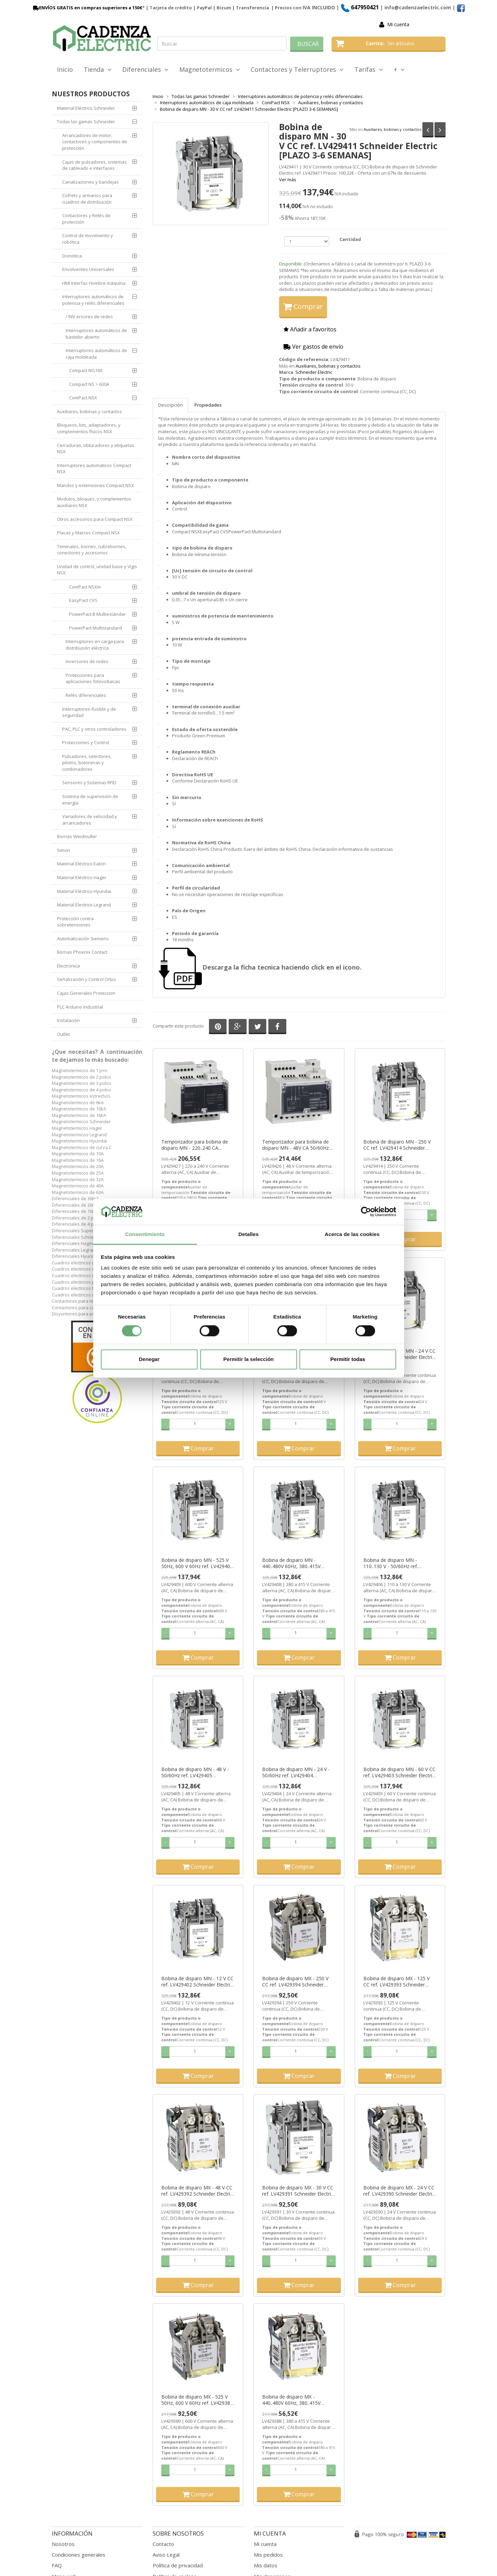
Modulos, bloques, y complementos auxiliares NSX (94, 502)
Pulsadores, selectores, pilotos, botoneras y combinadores (87, 762)
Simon (63, 850)
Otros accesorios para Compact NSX (95, 519)
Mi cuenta (398, 24)
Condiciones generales (78, 2554)
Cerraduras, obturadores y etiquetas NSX (95, 448)
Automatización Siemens (83, 938)
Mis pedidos (268, 2554)
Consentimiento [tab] (145, 1234)
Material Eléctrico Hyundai (84, 891)
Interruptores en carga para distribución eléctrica (95, 644)
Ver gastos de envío (313, 346)
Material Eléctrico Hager (81, 877)
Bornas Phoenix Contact (82, 952)
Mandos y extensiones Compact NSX (95, 485)
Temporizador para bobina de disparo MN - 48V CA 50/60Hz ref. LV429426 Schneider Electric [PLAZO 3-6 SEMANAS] (297, 1145)
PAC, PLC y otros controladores (94, 729)
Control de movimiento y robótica (87, 238)
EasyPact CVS (83, 600)
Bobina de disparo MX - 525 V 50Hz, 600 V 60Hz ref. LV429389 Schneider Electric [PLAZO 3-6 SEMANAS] (197, 2400)
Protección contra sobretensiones (75, 921)
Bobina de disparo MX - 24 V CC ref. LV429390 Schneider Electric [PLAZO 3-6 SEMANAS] (398, 2191)
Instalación (68, 1020)
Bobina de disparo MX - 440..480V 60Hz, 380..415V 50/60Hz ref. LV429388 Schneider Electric (291, 2400)
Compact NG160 (85, 370)
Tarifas (368, 69)
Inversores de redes (87, 661)
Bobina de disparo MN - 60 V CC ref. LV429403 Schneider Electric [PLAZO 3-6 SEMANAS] (399, 1772)
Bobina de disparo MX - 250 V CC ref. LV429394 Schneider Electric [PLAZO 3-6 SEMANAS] (296, 1981)
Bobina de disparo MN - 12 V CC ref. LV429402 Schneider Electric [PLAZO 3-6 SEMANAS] (197, 1981)
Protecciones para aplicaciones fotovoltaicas (93, 678)
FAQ (57, 2565)
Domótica (72, 256)
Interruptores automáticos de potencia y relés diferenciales (93, 299)
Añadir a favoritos (310, 329)
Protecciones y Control (85, 742)
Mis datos (265, 2565)
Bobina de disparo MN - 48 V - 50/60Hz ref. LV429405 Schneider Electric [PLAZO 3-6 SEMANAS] (195, 1772)
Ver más (287, 179)
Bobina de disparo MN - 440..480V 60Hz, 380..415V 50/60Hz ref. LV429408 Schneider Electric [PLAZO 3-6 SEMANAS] (295, 1563)
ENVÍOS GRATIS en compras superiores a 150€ (87, 7)
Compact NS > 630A (89, 384)
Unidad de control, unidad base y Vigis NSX (97, 569)
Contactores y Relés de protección (86, 218)
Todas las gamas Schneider (86, 121)
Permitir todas (348, 1359)
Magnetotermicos (209, 69)
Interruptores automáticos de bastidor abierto (96, 333)
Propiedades (208, 405)
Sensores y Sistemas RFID (89, 782)
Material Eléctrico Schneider (86, 108)
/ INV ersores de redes (89, 316)
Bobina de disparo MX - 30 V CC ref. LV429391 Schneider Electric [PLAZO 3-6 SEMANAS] (297, 2191)
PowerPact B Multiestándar (97, 614)
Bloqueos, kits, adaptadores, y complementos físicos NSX (89, 428)
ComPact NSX (83, 398)
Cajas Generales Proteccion (86, 993)
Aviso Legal (166, 2554)
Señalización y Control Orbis (86, 979)
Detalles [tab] (248, 1234)
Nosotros (63, 2543)
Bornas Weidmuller (77, 836)
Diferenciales (145, 69)
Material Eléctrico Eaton (81, 864)
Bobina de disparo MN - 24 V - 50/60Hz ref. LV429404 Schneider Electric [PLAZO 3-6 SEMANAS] (296, 1772)
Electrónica (68, 966)
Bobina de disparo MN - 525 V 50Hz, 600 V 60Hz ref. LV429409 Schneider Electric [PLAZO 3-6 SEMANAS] (197, 1563)
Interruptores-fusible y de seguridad (89, 712)
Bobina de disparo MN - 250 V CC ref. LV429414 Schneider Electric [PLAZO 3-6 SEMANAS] (397, 1145)
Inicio (65, 69)
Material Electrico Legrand (84, 905)
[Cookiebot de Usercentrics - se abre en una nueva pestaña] (366, 1211)
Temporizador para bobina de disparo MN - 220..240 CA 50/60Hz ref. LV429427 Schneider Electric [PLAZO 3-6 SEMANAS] (194, 1145)
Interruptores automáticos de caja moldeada (96, 353)
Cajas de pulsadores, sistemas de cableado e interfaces (94, 165)
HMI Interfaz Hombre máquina (93, 283)
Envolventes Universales (88, 269)
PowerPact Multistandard (95, 628)
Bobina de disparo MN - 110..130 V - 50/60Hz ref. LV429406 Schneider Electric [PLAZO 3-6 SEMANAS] (394, 1563)
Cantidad (350, 239)
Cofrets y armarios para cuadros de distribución (87, 198)
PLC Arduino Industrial (80, 1007)
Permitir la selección (248, 1359)
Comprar (303, 306)
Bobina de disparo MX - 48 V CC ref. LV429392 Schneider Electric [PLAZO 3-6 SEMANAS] (196, 2191)
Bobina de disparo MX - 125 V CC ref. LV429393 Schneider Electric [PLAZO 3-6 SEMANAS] (397, 1981)
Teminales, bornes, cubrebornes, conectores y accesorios (91, 549)
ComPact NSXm (85, 587)
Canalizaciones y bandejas (90, 182)
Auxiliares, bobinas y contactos (392, 129)
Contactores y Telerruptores (297, 69)
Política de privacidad (178, 2565)
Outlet (63, 1034)
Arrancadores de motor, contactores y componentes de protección (94, 141)
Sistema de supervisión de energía (90, 799)
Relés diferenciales (86, 695)
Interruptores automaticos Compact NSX (94, 468)
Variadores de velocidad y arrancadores (89, 819)
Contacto (163, 2543)
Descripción (170, 405)
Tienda (98, 69)
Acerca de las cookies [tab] (352, 1234)
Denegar (149, 1359)
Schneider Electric (313, 372)
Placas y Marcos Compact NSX (88, 532)
